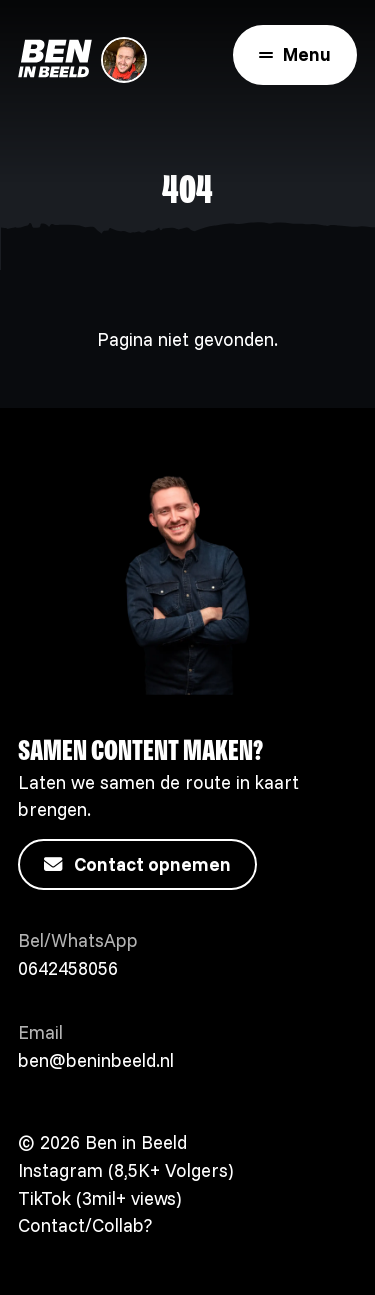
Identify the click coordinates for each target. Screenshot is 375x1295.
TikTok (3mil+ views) (99, 1198)
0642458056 (68, 968)
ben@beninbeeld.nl (96, 1060)
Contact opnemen (137, 865)
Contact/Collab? (85, 1225)
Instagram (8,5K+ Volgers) (125, 1170)
